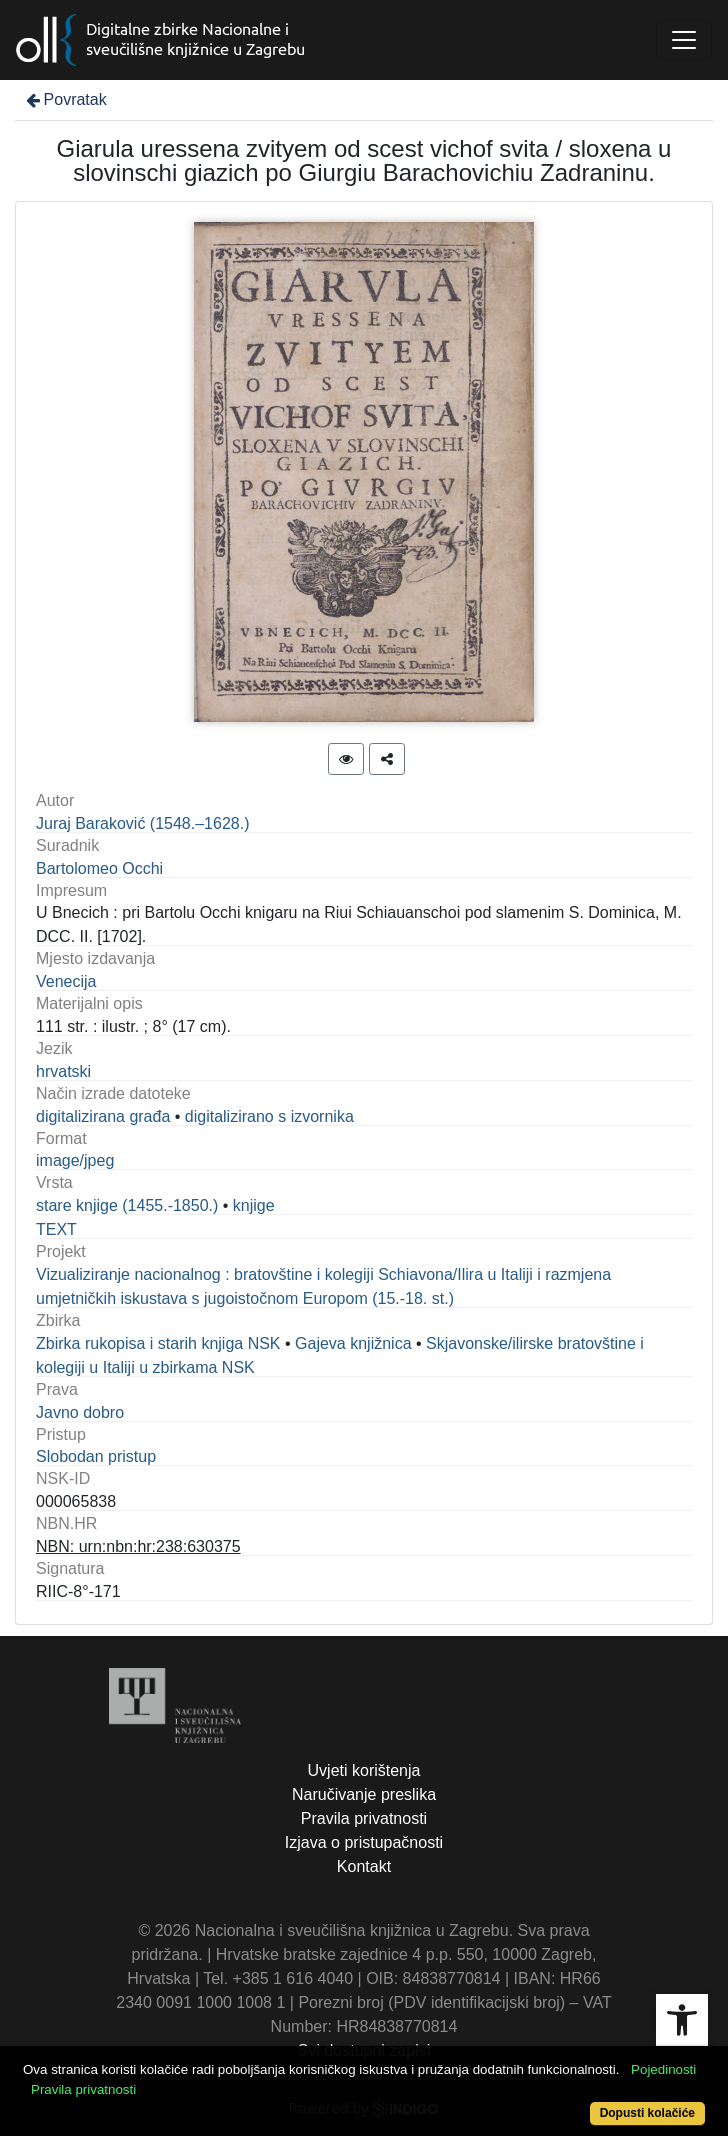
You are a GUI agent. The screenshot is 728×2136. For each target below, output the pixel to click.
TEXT (56, 1229)
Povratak (65, 99)
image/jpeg (75, 1160)
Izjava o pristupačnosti (364, 1842)
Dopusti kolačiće (647, 2113)
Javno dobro (80, 1412)
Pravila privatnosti (364, 1818)
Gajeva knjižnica (353, 1343)
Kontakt (364, 1866)
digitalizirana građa (103, 1116)
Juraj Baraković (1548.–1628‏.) (142, 823)
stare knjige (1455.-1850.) (127, 1205)
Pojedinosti (663, 2069)
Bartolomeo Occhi (99, 868)
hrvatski (63, 1071)
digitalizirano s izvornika (269, 1116)
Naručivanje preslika (364, 1794)
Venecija (66, 981)
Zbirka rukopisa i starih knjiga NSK (158, 1343)
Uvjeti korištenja (364, 1770)
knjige (254, 1205)
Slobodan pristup (96, 1456)
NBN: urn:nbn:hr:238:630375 (138, 1546)
